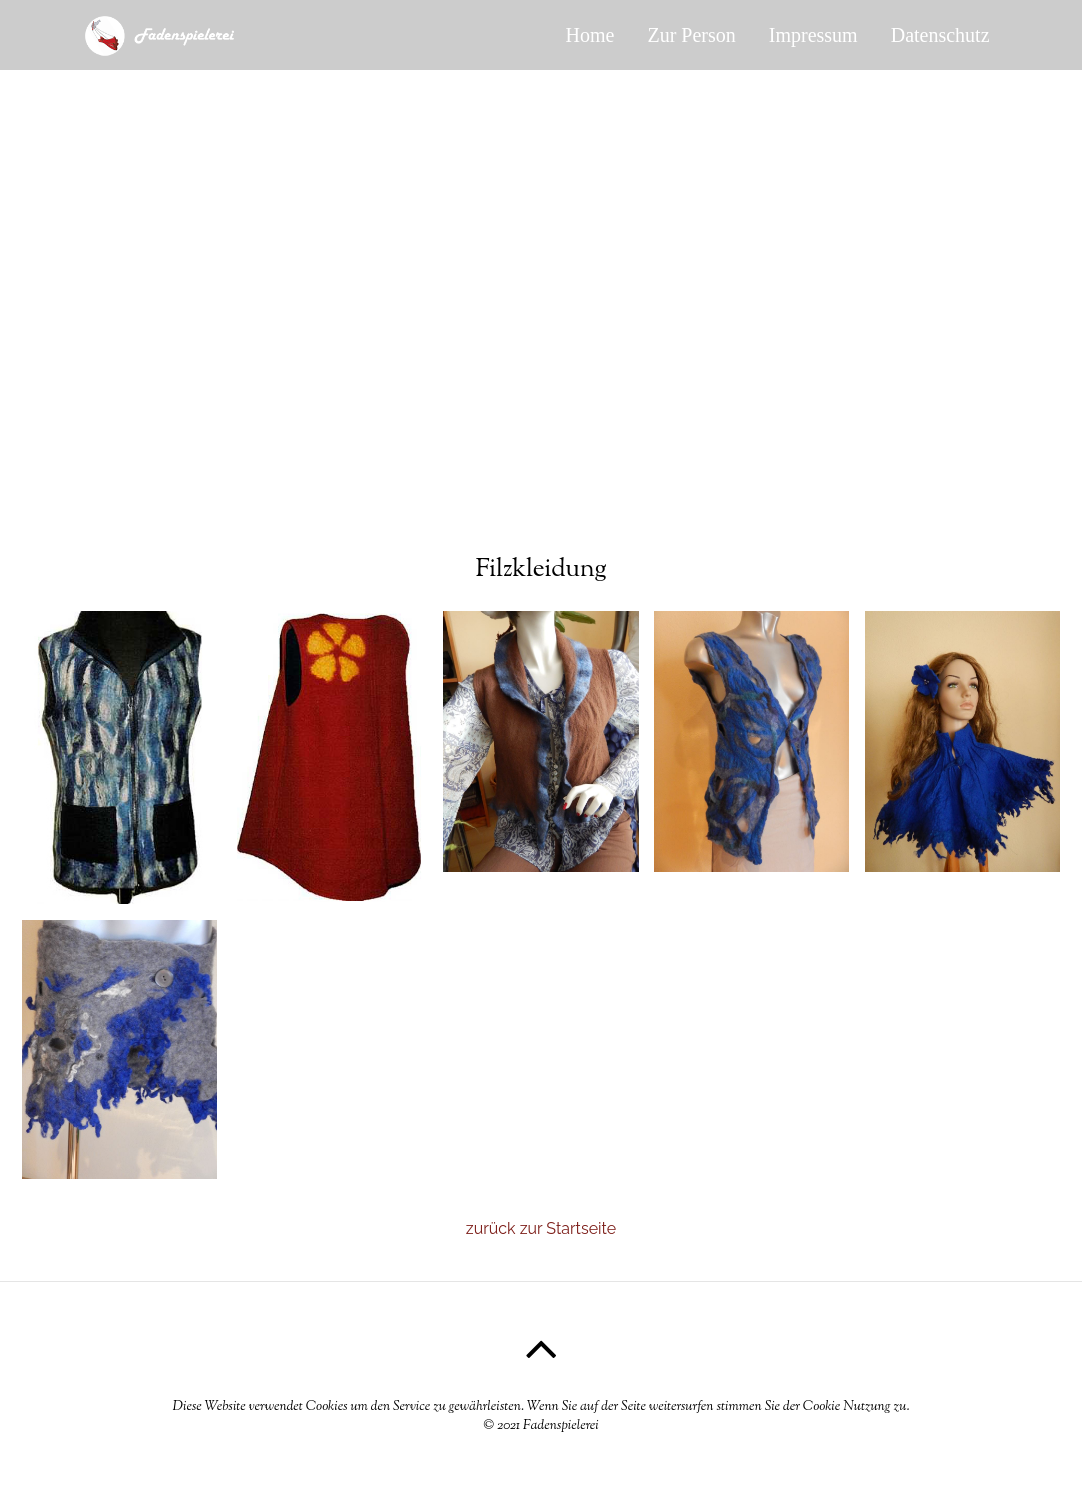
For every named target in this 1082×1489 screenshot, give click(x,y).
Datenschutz (940, 35)
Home (590, 35)
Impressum (813, 35)
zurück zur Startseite (541, 1228)
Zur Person (691, 35)
